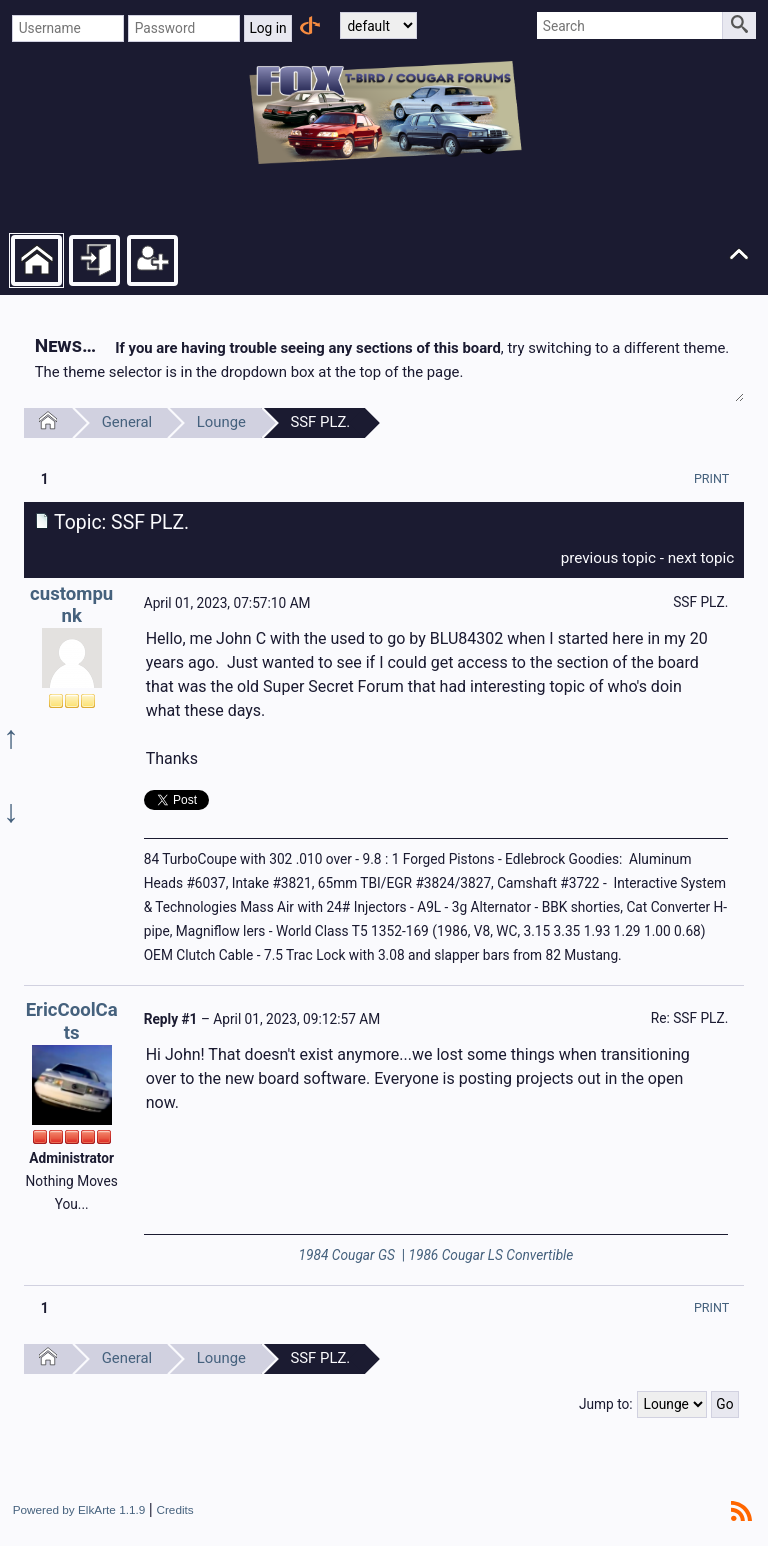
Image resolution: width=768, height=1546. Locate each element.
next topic (701, 558)
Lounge (221, 422)
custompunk (71, 605)
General (127, 422)
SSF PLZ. (320, 422)
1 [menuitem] (45, 479)
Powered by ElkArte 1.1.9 (79, 1509)
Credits (174, 1509)
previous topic (608, 558)
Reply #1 (171, 1019)
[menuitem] (711, 478)
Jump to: (606, 1404)
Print (711, 478)
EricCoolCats (72, 1021)
